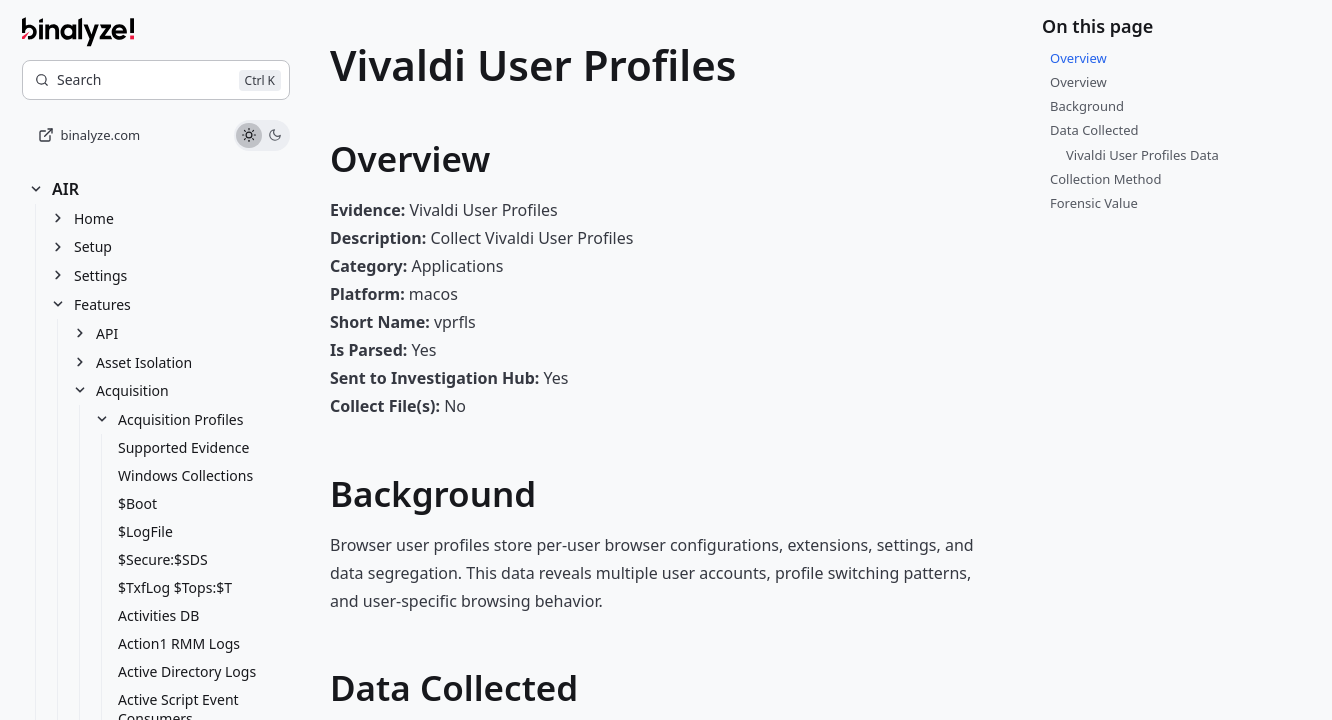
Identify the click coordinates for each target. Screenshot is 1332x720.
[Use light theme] (249, 136)
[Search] (156, 80)
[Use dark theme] (275, 136)
